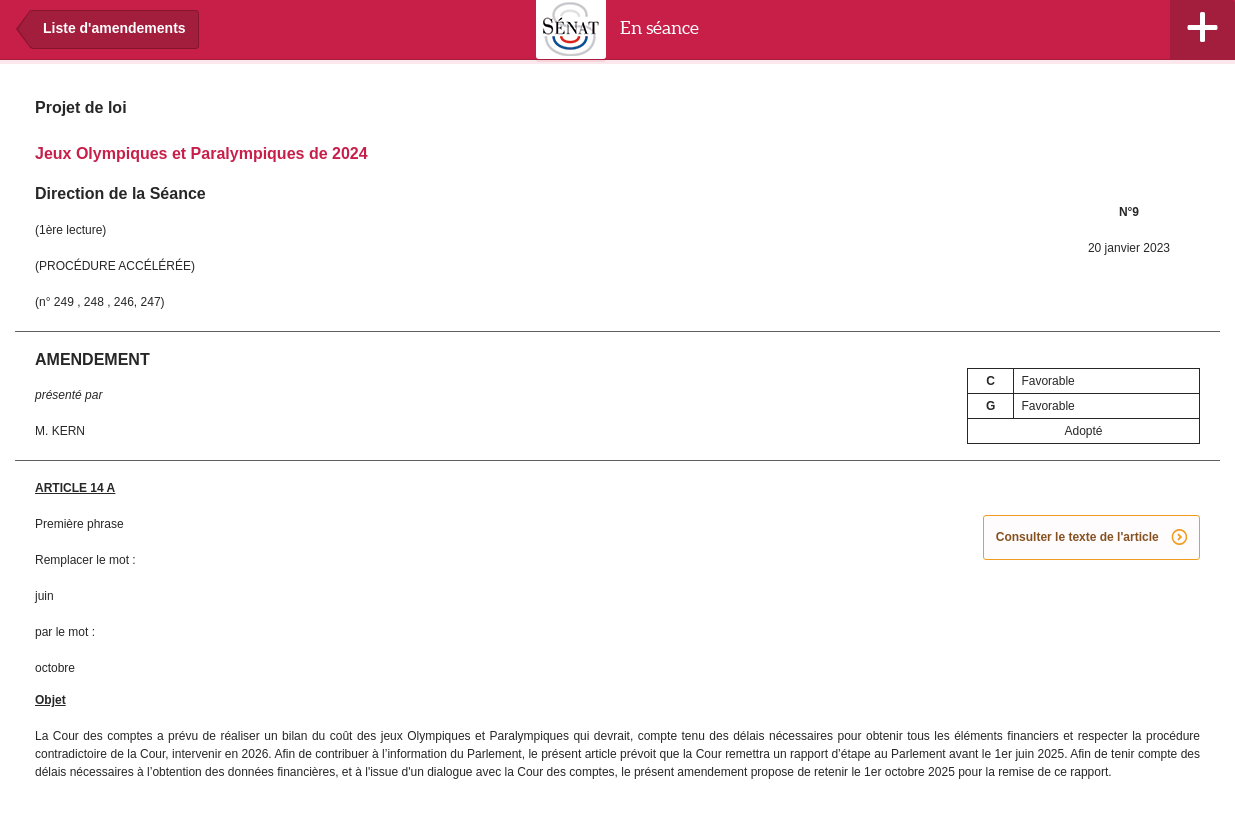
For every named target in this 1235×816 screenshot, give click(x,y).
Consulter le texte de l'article (1091, 538)
